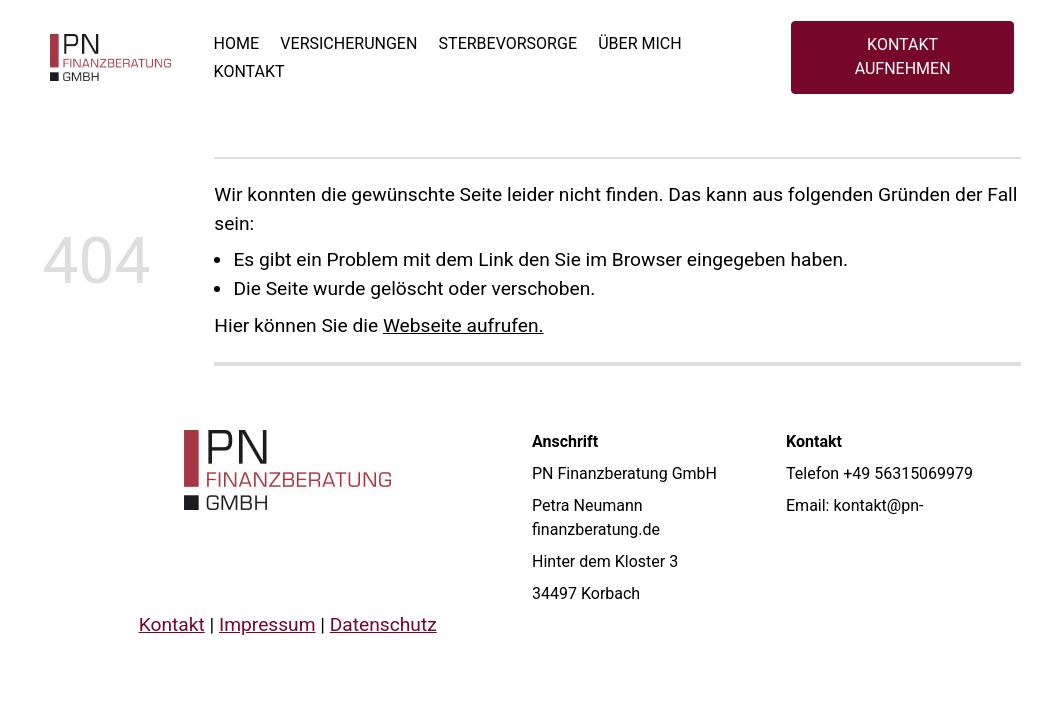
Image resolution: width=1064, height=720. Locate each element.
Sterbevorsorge (508, 43)
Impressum (267, 624)
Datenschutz (382, 624)
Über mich (639, 43)
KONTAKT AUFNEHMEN (903, 56)
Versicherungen (348, 43)
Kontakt (249, 71)
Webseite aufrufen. (463, 325)
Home (236, 43)
